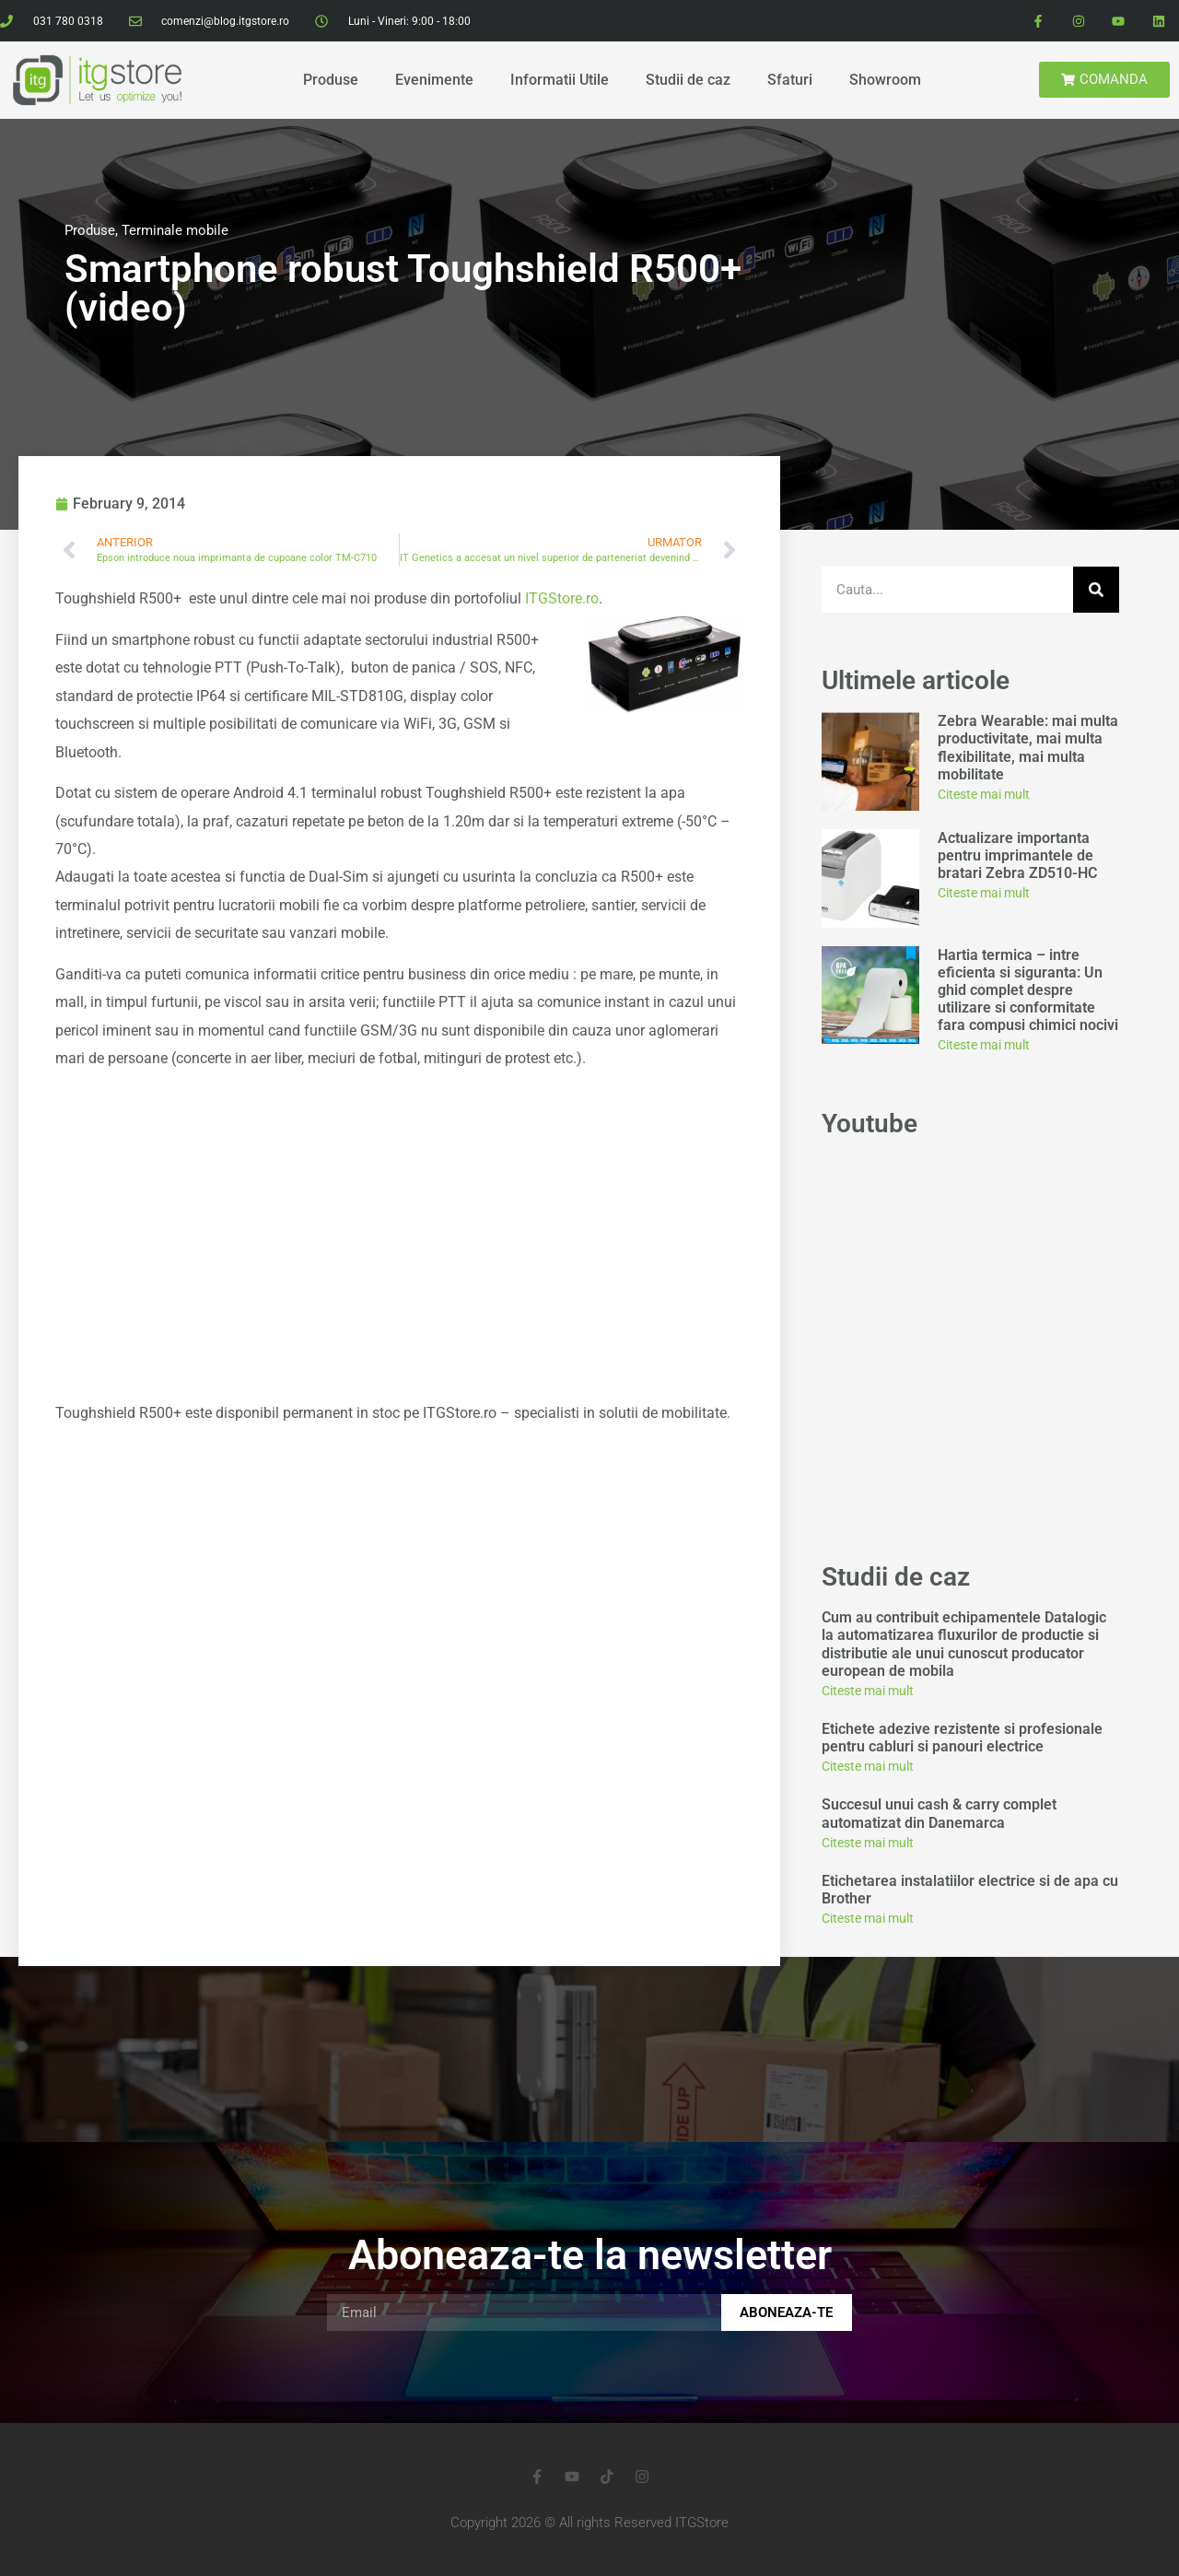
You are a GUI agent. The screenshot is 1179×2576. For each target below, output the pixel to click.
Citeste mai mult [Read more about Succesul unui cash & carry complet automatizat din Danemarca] (868, 1842)
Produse (330, 79)
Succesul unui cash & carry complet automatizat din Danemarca (939, 1813)
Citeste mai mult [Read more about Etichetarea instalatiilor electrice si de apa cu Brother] (868, 1918)
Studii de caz (688, 79)
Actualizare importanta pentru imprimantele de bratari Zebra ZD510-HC (1017, 855)
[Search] (1096, 590)
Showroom (885, 79)
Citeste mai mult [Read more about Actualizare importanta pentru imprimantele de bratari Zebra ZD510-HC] (984, 892)
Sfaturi (789, 79)
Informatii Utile (559, 79)
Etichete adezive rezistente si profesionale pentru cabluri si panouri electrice (962, 1737)
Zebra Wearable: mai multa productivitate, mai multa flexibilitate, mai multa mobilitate (1028, 747)
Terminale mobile (175, 230)
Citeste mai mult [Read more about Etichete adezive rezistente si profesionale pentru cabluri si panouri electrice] (868, 1766)
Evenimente (434, 79)
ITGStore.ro (562, 598)
